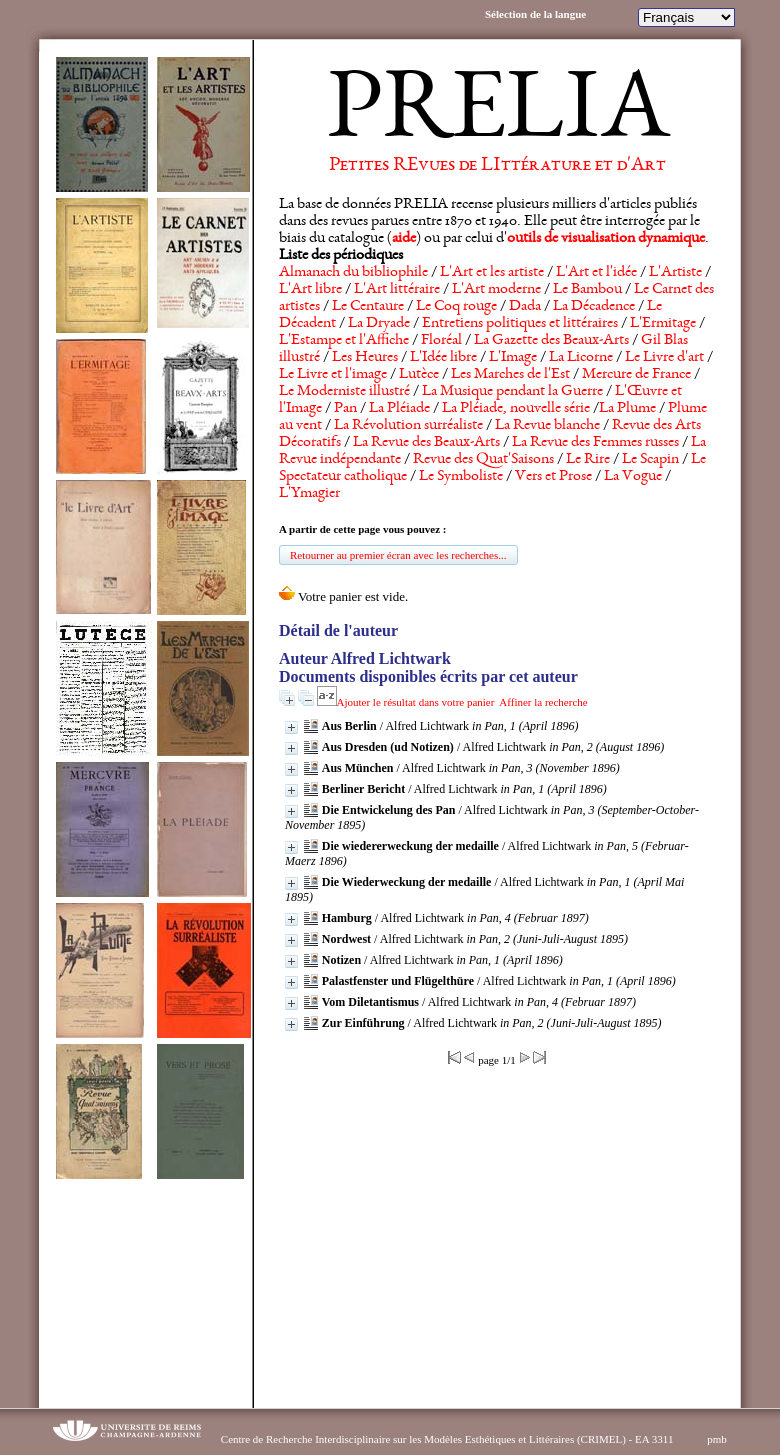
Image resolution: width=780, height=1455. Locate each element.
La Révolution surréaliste (408, 426)
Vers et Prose (553, 477)
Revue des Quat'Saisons (483, 460)
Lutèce (419, 375)
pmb (717, 1439)
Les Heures (365, 358)
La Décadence (594, 307)
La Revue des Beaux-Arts (426, 443)
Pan (345, 409)
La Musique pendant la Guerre (512, 392)
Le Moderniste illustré (344, 392)
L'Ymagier (309, 494)
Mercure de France (636, 375)
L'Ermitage (663, 324)
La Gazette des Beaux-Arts (551, 341)
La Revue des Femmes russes (595, 443)
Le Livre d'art (664, 358)
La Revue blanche (547, 426)
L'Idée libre (443, 358)
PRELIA (497, 115)
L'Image (513, 358)
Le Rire (588, 460)
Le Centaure (368, 307)
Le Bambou (587, 290)
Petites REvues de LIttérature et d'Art (497, 166)
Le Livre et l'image (333, 375)
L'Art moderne (496, 290)
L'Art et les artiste (492, 273)
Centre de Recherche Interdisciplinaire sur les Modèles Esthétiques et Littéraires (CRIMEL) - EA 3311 (447, 1439)
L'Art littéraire (397, 290)
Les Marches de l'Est (510, 375)
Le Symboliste (461, 477)
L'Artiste (675, 273)
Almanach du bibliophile (353, 273)
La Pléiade (399, 409)
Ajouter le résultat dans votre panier (416, 702)
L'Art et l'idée (596, 273)
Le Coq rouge (456, 307)
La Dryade (379, 324)
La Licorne (581, 358)
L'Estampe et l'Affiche (344, 341)
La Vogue (633, 477)
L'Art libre (310, 290)
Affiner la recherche (543, 702)
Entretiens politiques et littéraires (520, 324)
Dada (525, 307)
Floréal (441, 341)
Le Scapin (650, 460)
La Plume (627, 409)
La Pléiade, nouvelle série (516, 409)
